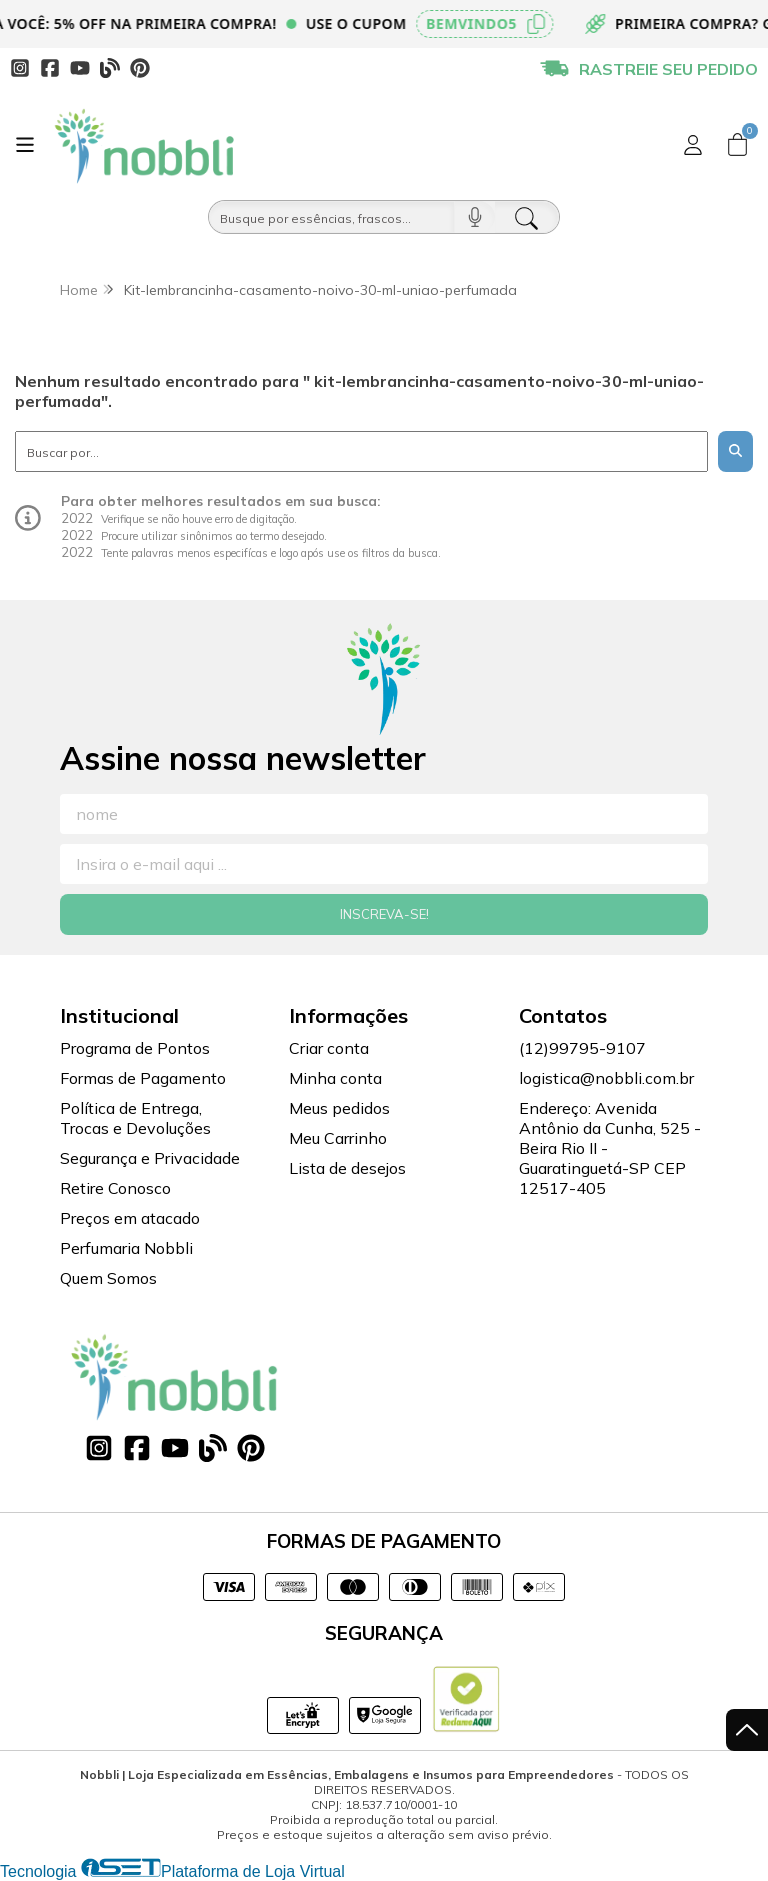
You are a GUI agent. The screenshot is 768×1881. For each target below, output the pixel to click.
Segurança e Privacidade (150, 1158)
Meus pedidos (339, 1108)
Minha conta (335, 1078)
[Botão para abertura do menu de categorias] (25, 145)
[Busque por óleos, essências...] (331, 217)
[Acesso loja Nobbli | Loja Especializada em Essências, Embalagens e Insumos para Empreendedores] (693, 145)
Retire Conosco (115, 1188)
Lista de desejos (347, 1168)
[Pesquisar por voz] (474, 217)
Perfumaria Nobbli (126, 1248)
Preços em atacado (130, 1218)
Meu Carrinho (338, 1138)
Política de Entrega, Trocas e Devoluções (135, 1118)
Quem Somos (108, 1278)
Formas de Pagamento (143, 1078)
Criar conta (329, 1048)
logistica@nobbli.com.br (606, 1078)
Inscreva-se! (384, 914)
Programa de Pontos (135, 1048)
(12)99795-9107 (582, 1048)
